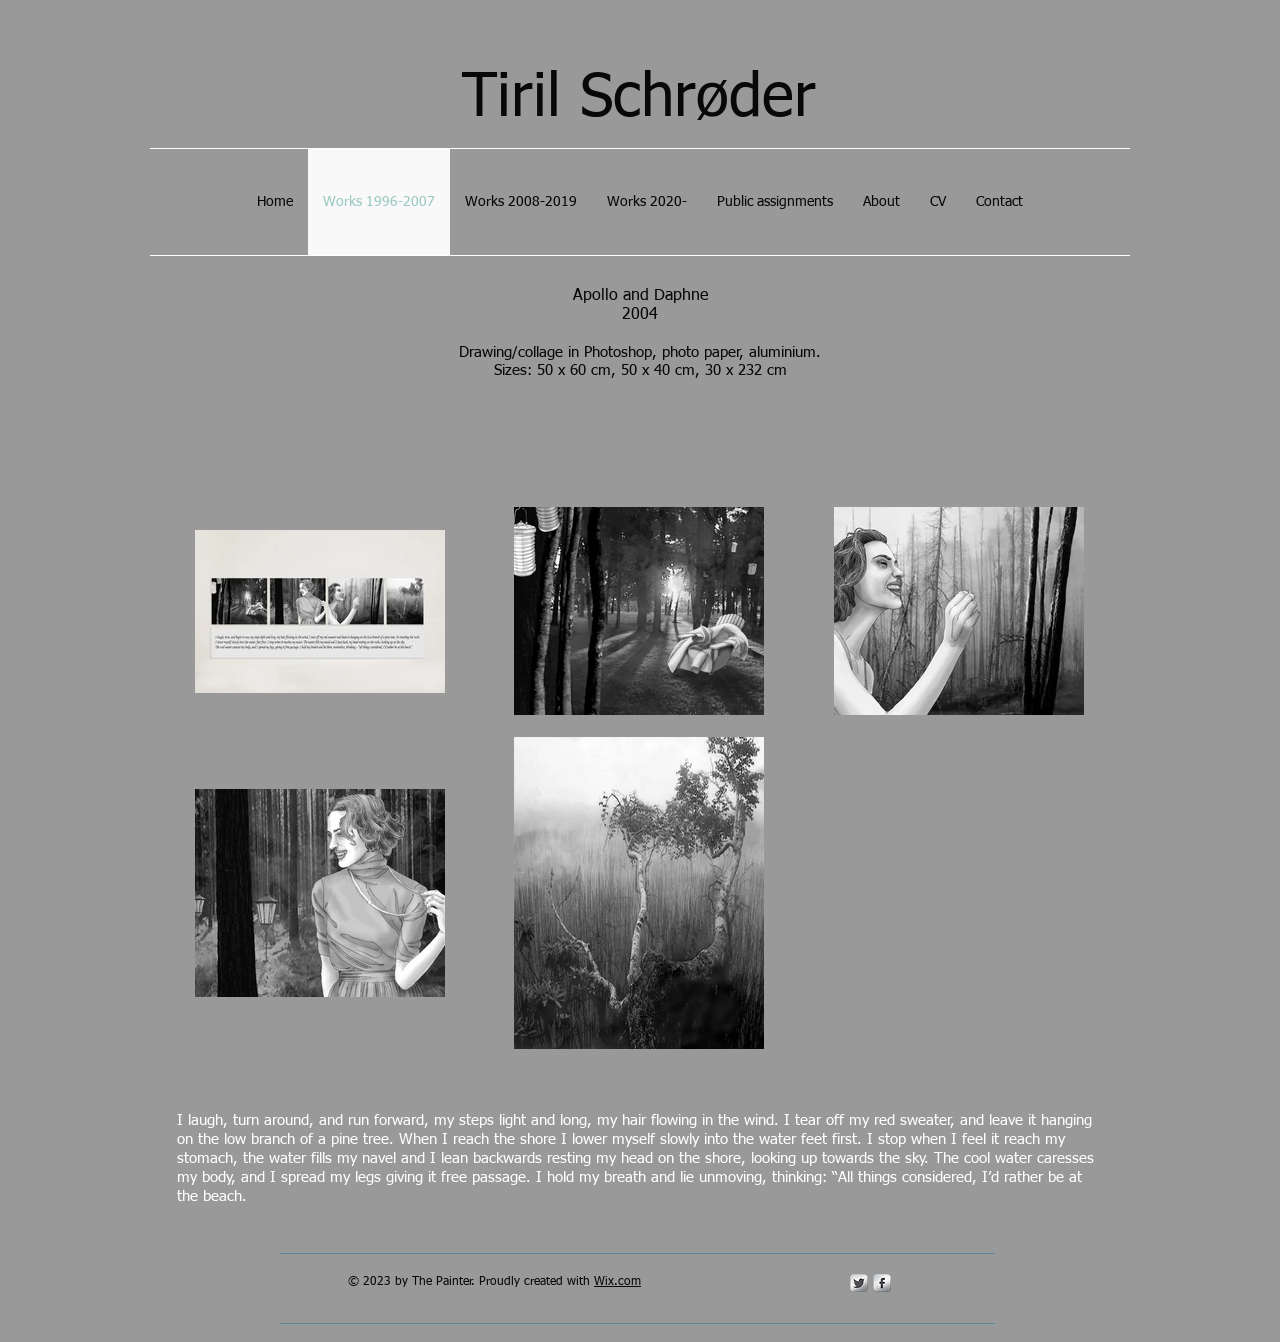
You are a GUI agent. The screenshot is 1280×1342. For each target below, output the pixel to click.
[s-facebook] (882, 1283)
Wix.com (617, 1282)
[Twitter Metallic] (859, 1283)
